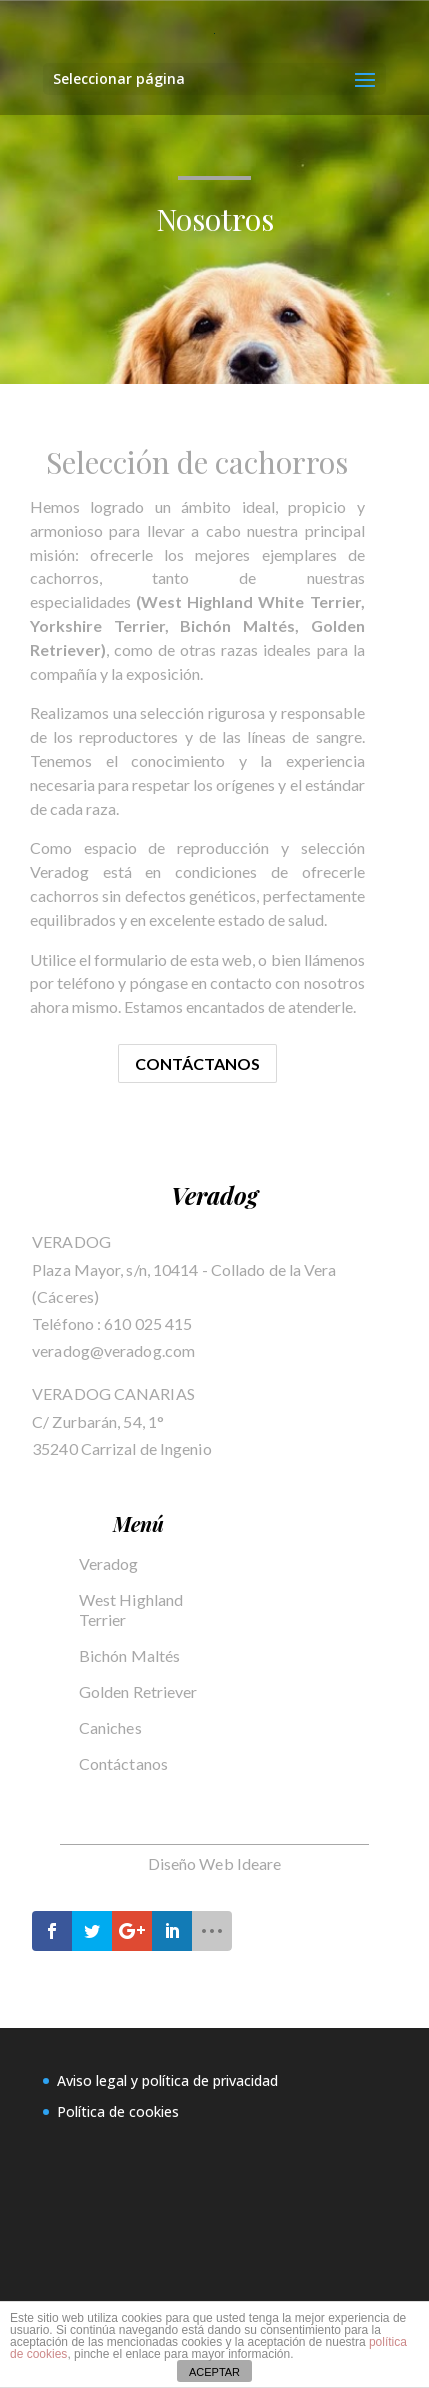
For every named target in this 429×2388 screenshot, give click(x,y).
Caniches (110, 1727)
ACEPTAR (214, 2372)
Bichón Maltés (129, 1655)
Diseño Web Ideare (215, 1863)
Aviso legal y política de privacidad (167, 2080)
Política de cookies (118, 2111)
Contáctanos (197, 1063)
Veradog (109, 1563)
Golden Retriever (138, 1691)
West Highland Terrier (131, 1609)
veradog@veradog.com (113, 1350)
